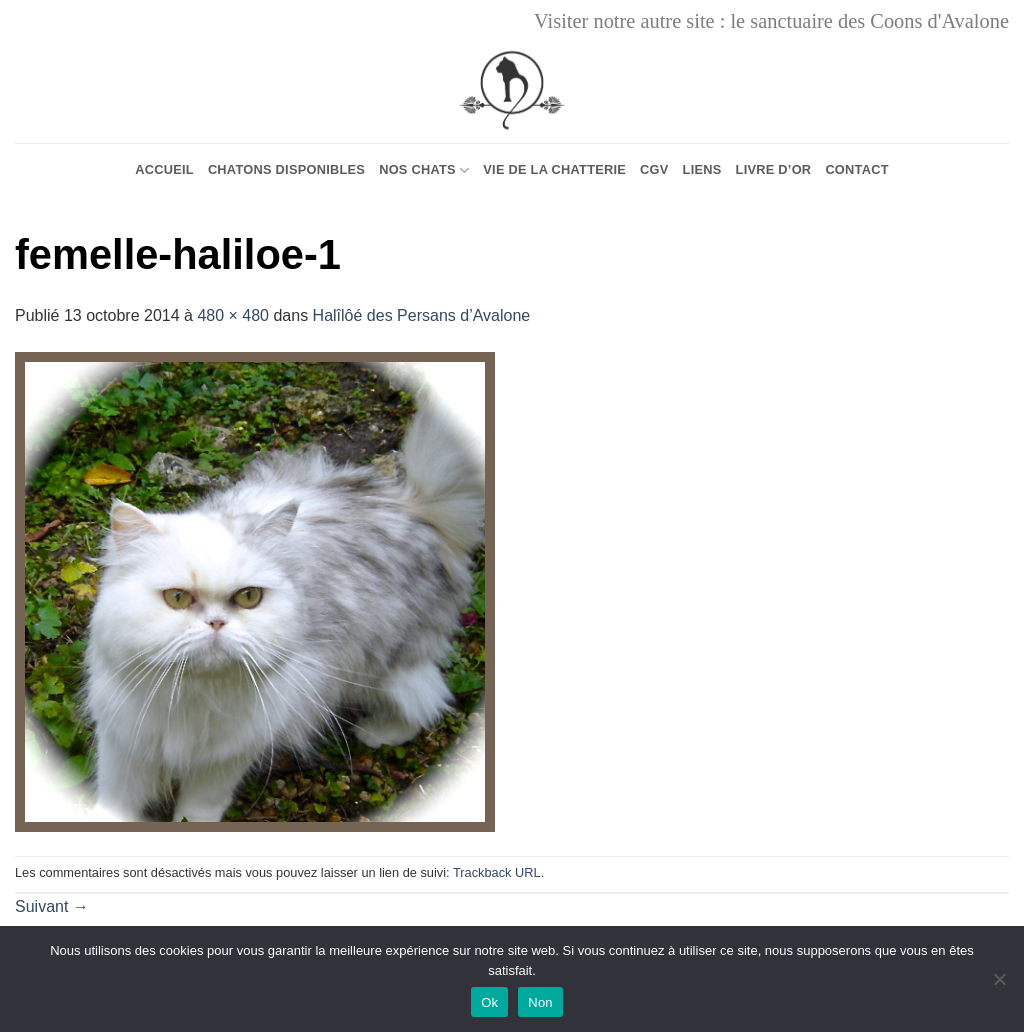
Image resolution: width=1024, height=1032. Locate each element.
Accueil (164, 169)
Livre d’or (774, 169)
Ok (489, 1002)
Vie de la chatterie (554, 169)
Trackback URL (497, 872)
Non (540, 1002)
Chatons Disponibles (286, 169)
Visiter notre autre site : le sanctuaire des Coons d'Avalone (771, 21)
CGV (654, 169)
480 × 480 (233, 315)
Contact (856, 169)
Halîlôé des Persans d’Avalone (422, 315)
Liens (702, 169)
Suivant (52, 906)
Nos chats (424, 170)
